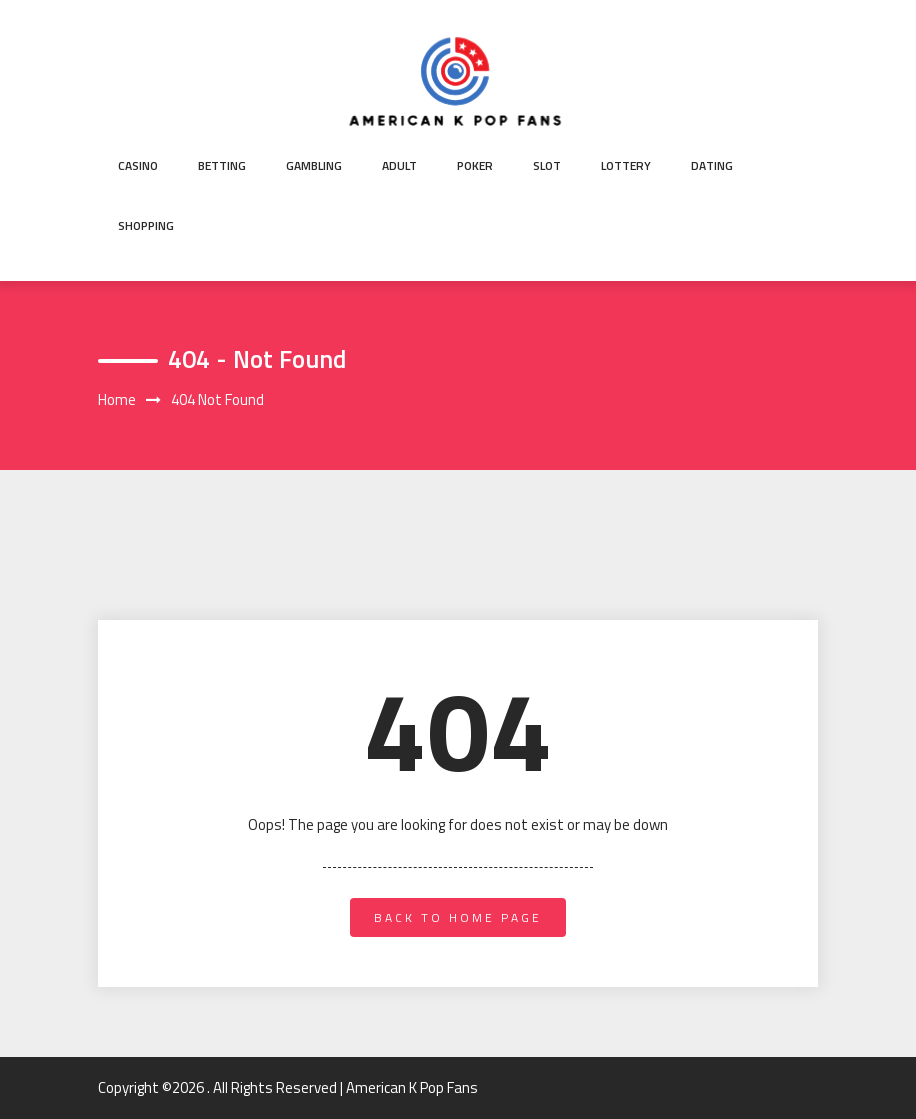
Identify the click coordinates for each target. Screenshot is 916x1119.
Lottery (626, 165)
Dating (712, 165)
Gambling (314, 165)
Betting (222, 165)
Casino (138, 165)
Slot (547, 165)
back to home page (458, 917)
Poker (475, 165)
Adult (399, 165)
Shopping (146, 225)
